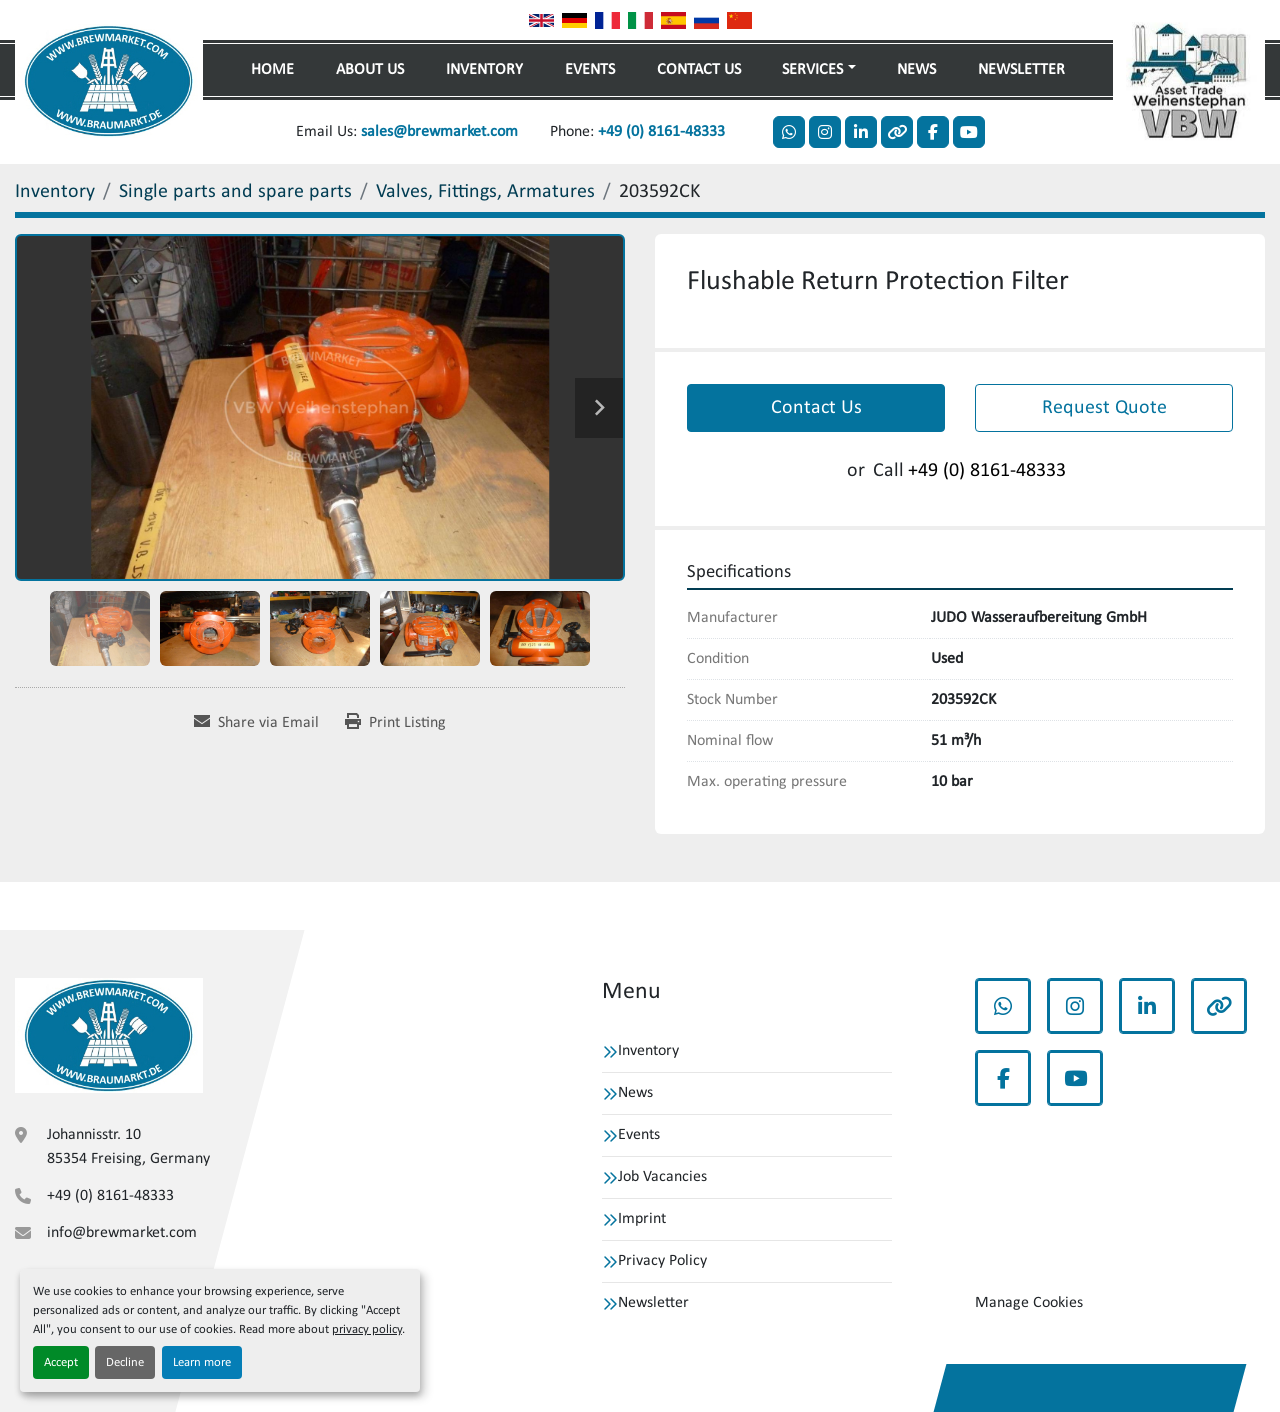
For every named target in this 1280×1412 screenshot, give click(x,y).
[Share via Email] (256, 723)
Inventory (484, 70)
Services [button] (812, 70)
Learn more (202, 1362)
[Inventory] (55, 192)
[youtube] (969, 132)
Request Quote (1104, 408)
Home (272, 70)
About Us (370, 70)
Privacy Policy (662, 1261)
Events (590, 70)
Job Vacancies (662, 1177)
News (916, 70)
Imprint (642, 1219)
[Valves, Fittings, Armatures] (485, 192)
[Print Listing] (395, 723)
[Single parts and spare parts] (235, 192)
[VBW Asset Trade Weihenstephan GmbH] (109, 1035)
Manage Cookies (1029, 1303)
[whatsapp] (789, 132)
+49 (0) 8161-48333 (661, 132)
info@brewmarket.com (122, 1233)
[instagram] (825, 132)
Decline (125, 1362)
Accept (61, 1362)
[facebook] (933, 132)
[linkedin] (861, 132)
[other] (897, 132)
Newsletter (1021, 70)
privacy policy (367, 1329)
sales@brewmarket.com (439, 132)
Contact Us (699, 70)
